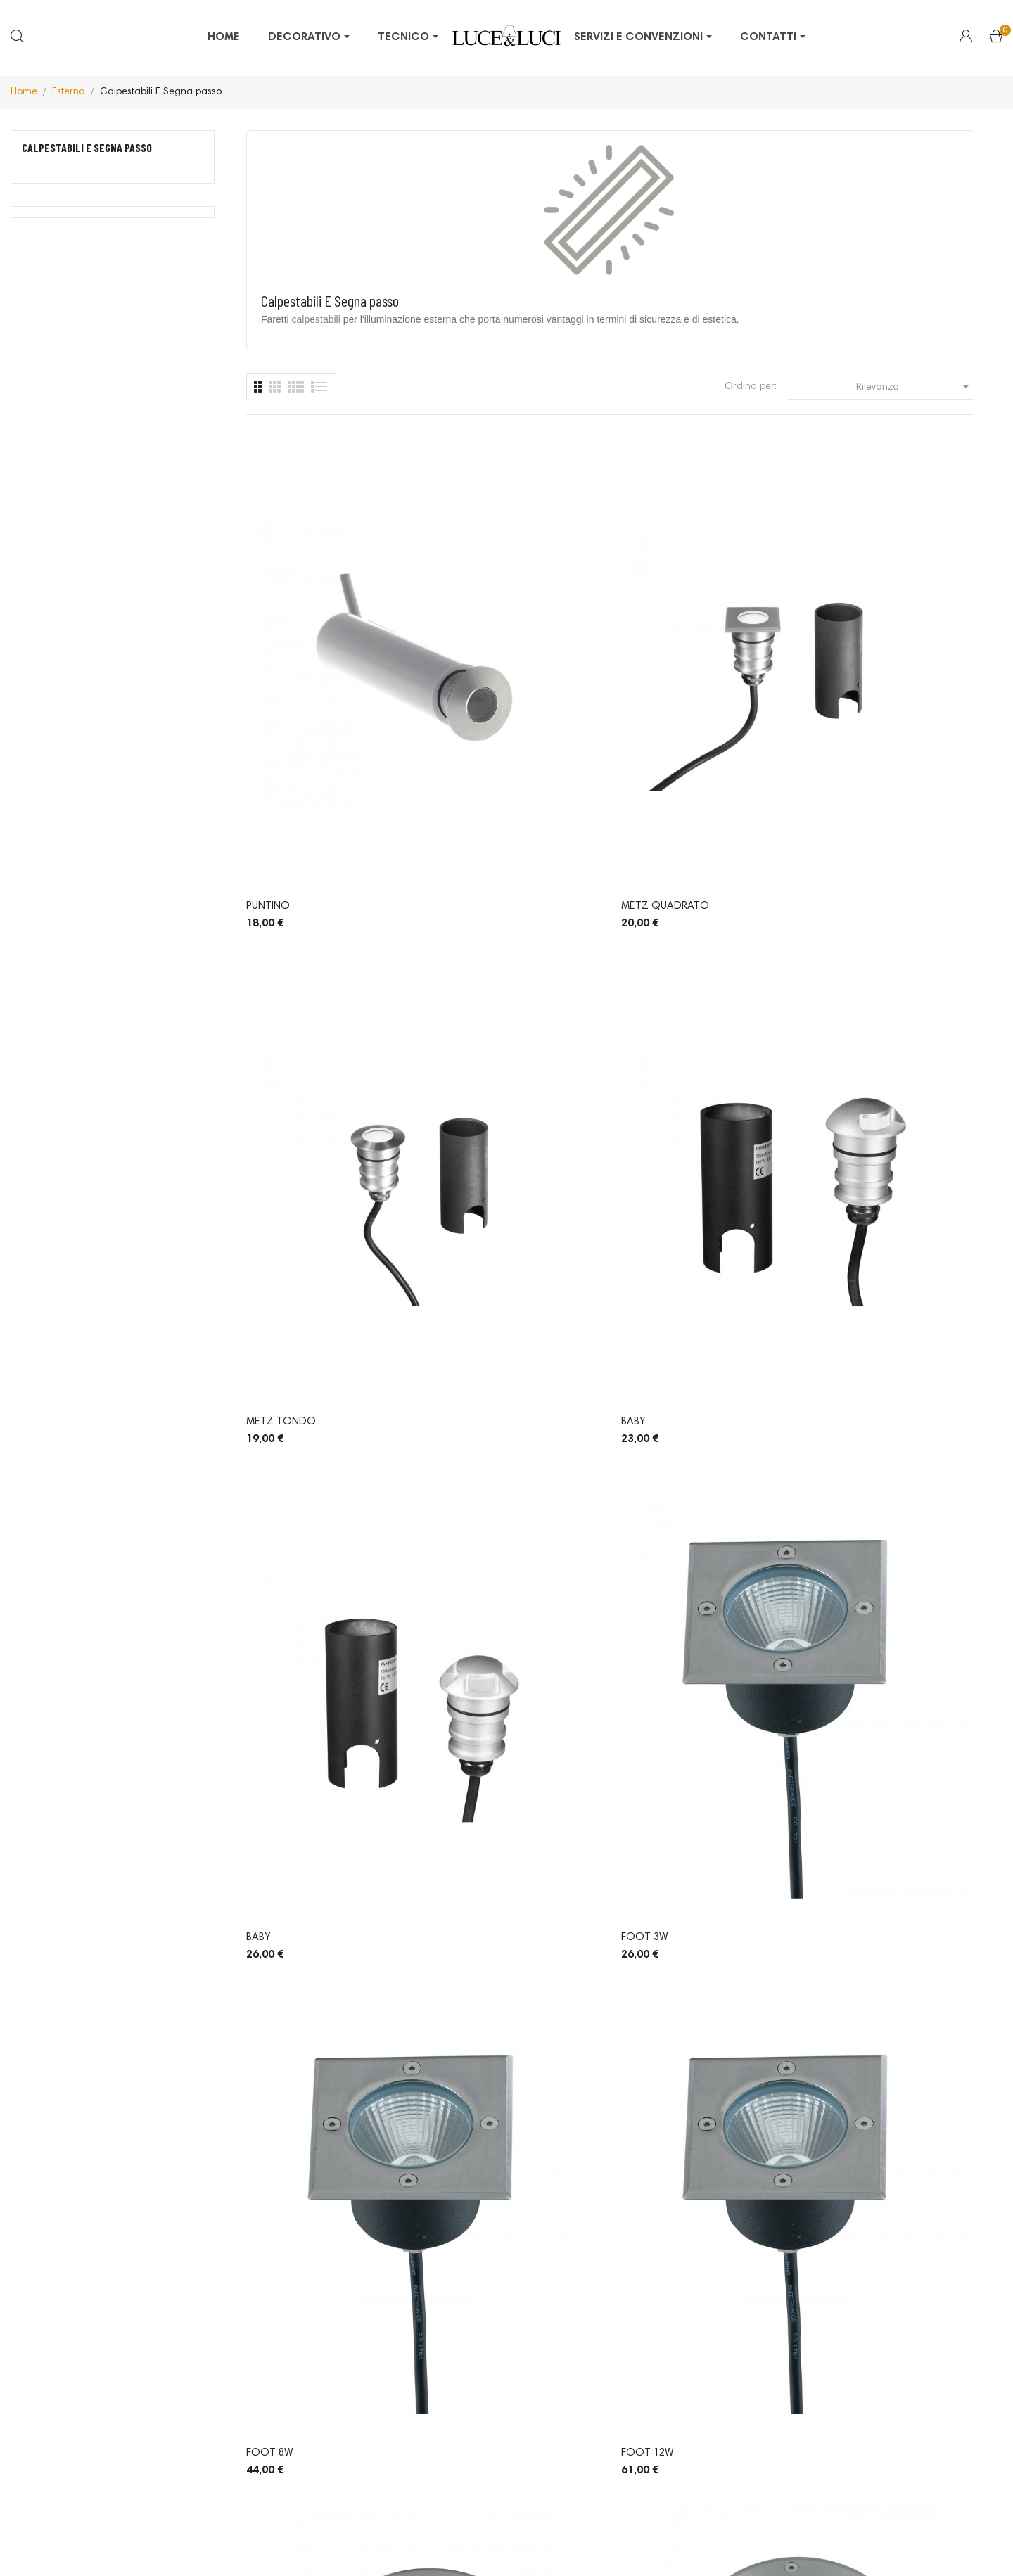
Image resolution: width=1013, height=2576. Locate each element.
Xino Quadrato (850, 1512)
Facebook (506, 2374)
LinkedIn (506, 2433)
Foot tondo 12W (480, 1231)
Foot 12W (834, 951)
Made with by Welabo (648, 2546)
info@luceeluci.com (168, 2465)
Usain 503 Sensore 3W (489, 1792)
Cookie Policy (450, 2546)
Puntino (268, 670)
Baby (820, 670)
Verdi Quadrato (477, 1512)
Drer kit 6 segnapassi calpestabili (302, 2074)
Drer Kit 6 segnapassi (677, 1792)
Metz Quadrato (477, 670)
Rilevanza (915, 386)
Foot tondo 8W (291, 1231)
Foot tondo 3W (666, 1231)
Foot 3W (456, 951)
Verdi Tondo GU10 (670, 1512)
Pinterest (506, 2394)
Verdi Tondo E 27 (854, 1231)
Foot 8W (644, 951)
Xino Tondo (279, 1792)
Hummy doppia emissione (686, 2072)
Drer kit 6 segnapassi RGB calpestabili (875, 1793)
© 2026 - (330, 2546)
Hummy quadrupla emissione (884, 2072)
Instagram (506, 2413)
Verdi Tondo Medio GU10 (313, 1512)
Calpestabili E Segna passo (87, 147)
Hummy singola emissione (502, 2072)
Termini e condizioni (535, 2546)
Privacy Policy (381, 2546)
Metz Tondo (656, 670)
